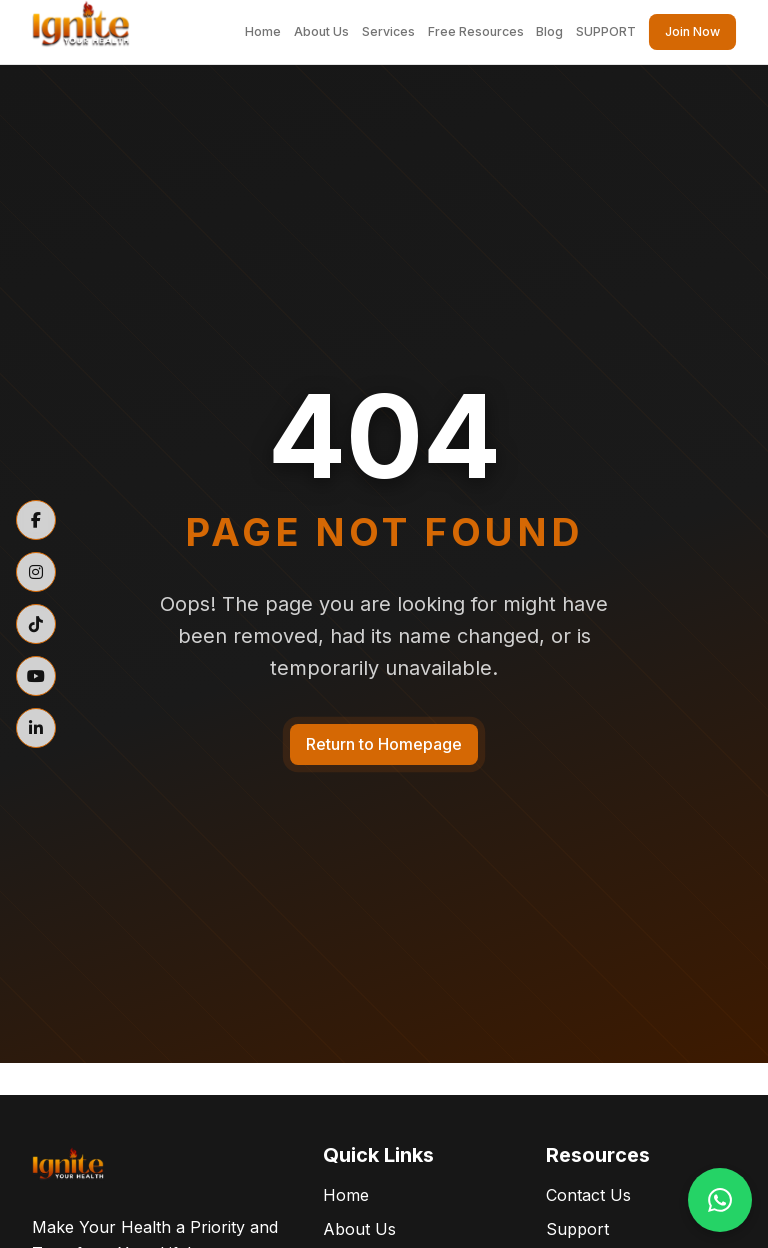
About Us (321, 31)
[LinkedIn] (36, 728)
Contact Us (588, 1195)
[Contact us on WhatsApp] (720, 1200)
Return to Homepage (384, 744)
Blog (549, 31)
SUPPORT (606, 31)
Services (388, 31)
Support (577, 1229)
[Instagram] (36, 572)
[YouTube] (36, 676)
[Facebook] (36, 520)
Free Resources (476, 31)
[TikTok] (36, 624)
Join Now (692, 31)
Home (263, 31)
